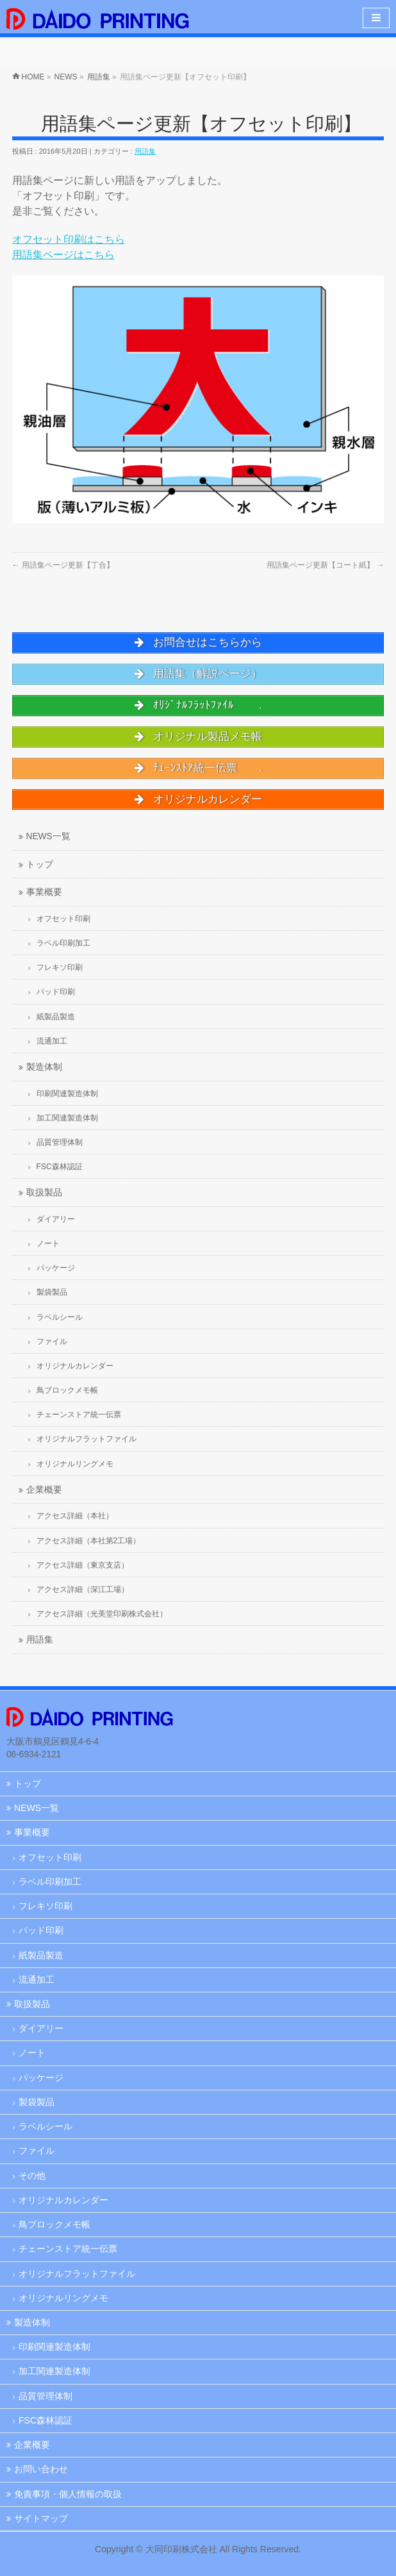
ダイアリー (41, 2028)
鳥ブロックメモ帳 (54, 2224)
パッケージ (41, 2077)
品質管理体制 (45, 2396)
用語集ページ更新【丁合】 (63, 565)
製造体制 (32, 2322)
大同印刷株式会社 (181, 2549)
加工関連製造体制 (54, 2371)
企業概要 (32, 2445)
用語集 (145, 151)
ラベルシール (45, 2126)
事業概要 (32, 1832)
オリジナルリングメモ (63, 2298)
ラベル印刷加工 (50, 1881)
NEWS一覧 (36, 1808)
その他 (32, 2175)
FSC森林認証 (45, 2420)
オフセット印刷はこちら (68, 239)
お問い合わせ (41, 2469)
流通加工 (36, 1979)
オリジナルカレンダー (63, 2200)
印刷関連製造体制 (54, 2347)
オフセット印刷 (50, 1857)
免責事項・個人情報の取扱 (68, 2494)
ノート (32, 2052)
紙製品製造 (41, 1955)
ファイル (36, 2150)
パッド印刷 (41, 1930)
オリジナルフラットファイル (77, 2273)
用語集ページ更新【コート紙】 (325, 565)
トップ (27, 1783)
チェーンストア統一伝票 (68, 2249)
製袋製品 (36, 2102)
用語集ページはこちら (63, 254)
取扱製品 (32, 2004)
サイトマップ (41, 2518)
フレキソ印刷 (45, 1906)
